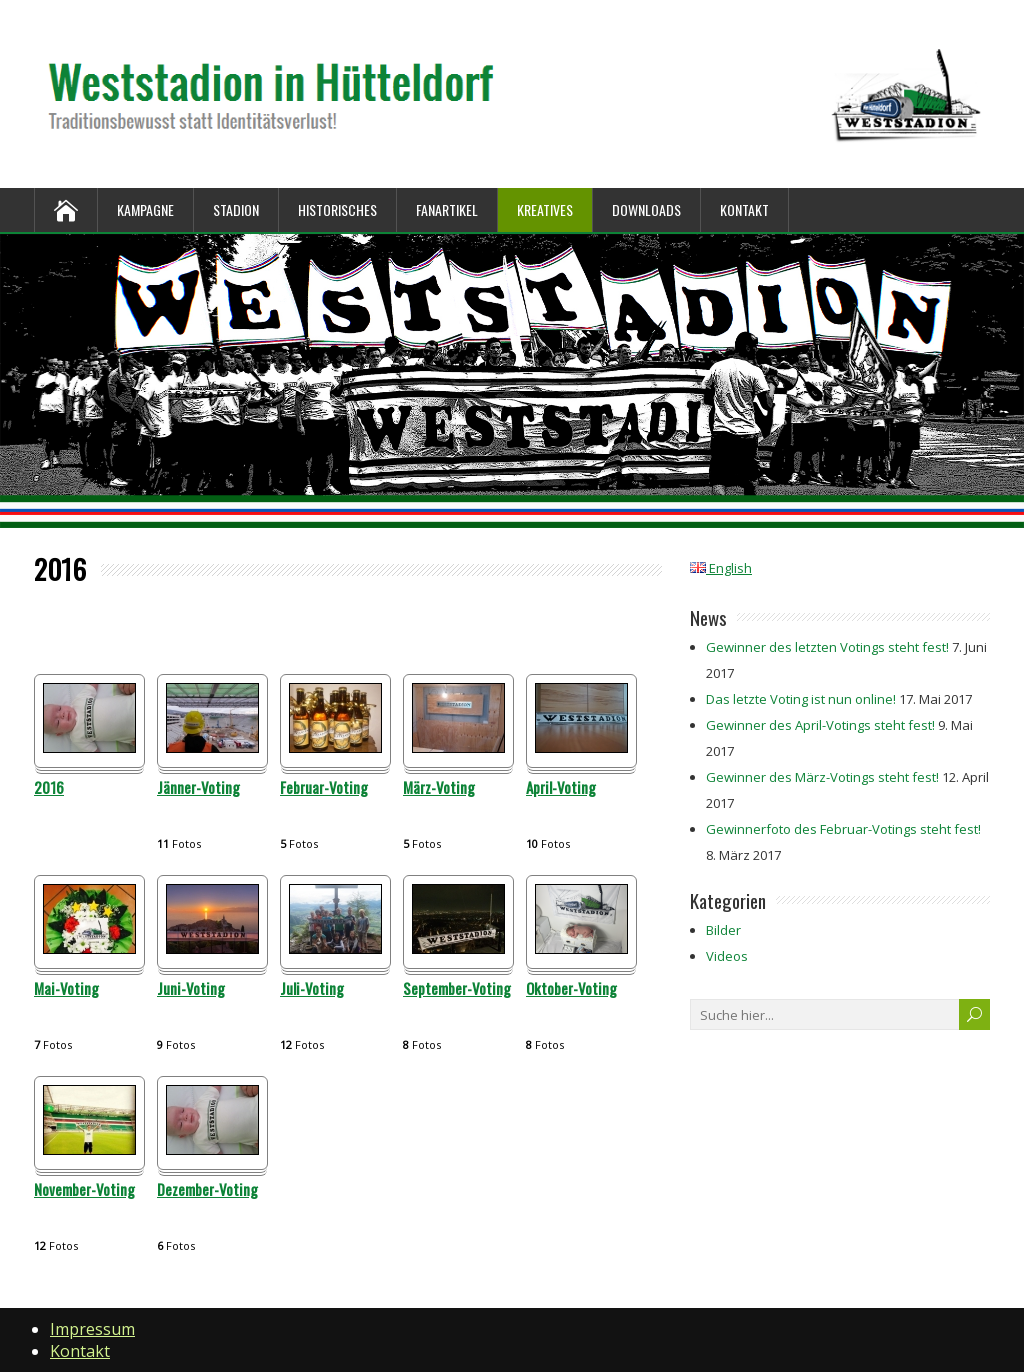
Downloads (646, 209)
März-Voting (439, 788)
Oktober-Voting (571, 989)
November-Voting (84, 1190)
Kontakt (744, 209)
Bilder (723, 930)
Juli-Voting (312, 989)
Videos (727, 956)
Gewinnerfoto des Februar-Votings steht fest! (843, 829)
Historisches (337, 209)
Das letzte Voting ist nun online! (801, 699)
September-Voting (457, 989)
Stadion (236, 209)
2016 (49, 788)
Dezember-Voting (207, 1190)
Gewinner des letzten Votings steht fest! (827, 647)
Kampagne (145, 209)
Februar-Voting (324, 788)
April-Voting (561, 788)
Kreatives (545, 209)
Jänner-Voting (198, 788)
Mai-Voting (66, 989)
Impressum (92, 1329)
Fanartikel (447, 209)
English (721, 568)
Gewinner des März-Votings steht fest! (822, 777)
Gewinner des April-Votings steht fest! (820, 725)
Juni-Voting (191, 989)
